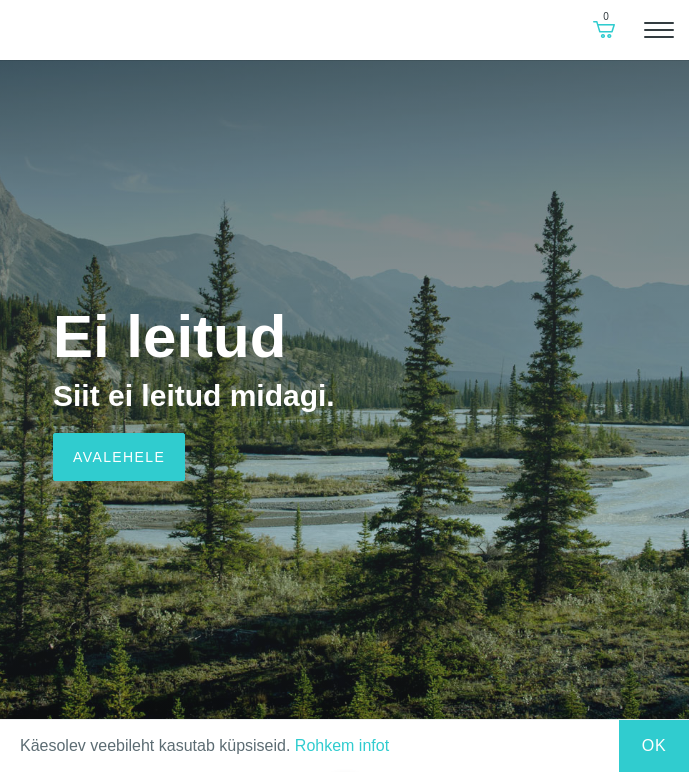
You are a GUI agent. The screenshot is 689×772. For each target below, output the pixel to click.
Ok (654, 745)
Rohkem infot (342, 745)
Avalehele (119, 457)
